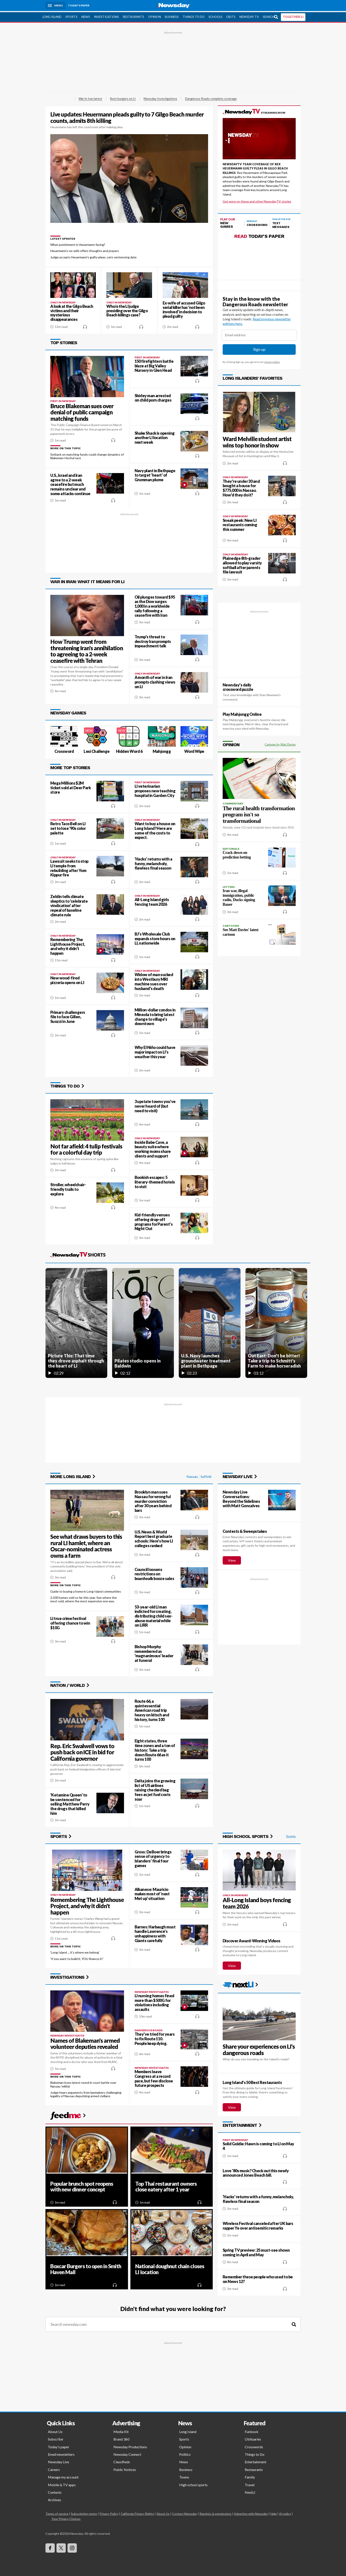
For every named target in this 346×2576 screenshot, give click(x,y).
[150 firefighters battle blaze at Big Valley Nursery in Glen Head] (171, 368)
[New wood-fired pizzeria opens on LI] (87, 984)
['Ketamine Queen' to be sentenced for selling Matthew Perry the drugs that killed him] (87, 1806)
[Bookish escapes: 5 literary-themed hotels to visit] (171, 1187)
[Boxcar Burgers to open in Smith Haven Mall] (86, 2248)
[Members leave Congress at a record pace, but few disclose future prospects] (171, 2078)
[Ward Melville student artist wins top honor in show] (259, 427)
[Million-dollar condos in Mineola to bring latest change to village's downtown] (171, 1019)
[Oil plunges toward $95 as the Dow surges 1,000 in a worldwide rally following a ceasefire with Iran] (171, 608)
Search (268, 15)
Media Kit (121, 2430)
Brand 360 (121, 2438)
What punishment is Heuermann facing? (77, 243)
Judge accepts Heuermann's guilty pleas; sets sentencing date (93, 256)
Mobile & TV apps (62, 2484)
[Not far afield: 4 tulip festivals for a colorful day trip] (87, 1134)
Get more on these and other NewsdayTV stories (257, 200)
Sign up (259, 348)
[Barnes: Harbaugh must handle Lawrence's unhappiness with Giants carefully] (171, 1936)
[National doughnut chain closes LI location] (171, 2248)
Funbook (251, 2430)
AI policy (285, 2512)
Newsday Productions (130, 2446)
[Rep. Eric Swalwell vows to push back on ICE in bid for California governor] (87, 1739)
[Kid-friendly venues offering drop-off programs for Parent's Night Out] (171, 1224)
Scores (291, 1835)
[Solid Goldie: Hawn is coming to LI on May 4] (259, 2146)
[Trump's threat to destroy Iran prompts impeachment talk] (171, 646)
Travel (249, 2484)
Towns (184, 2476)
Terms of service (56, 2512)
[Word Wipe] (194, 738)
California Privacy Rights (137, 2512)
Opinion (154, 15)
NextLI (250, 2491)
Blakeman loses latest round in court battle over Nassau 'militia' (83, 2083)
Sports (71, 15)
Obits (230, 15)
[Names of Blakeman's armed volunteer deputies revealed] (87, 2029)
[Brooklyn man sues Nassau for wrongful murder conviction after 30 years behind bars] (171, 1503)
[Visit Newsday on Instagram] (72, 2547)
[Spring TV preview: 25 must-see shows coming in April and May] (259, 2254)
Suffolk (206, 1475)
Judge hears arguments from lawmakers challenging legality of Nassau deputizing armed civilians (85, 2093)
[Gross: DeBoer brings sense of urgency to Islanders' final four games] (171, 1861)
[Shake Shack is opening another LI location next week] (171, 443)
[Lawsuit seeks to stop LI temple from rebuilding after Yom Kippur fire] (87, 868)
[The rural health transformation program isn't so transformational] (259, 795)
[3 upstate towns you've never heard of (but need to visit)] (171, 1111)
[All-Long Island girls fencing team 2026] (171, 906)
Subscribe (55, 2438)
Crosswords (254, 2446)
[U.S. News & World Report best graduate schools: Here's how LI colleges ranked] (171, 1541)
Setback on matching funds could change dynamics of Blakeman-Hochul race (87, 455)
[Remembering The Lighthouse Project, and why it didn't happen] (87, 946)
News (85, 15)
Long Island (52, 15)
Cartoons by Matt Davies (280, 743)
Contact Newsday (184, 2512)
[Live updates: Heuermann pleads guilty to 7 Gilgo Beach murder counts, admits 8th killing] (129, 170)
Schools (215, 15)
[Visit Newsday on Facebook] (50, 2547)
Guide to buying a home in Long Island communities (85, 1590)
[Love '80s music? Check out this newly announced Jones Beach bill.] (259, 2175)
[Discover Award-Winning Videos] (259, 1951)
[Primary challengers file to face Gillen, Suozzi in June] (87, 1022)
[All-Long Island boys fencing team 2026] (259, 1886)
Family (250, 2476)
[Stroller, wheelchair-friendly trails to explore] (87, 1194)
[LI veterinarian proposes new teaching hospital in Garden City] (171, 793)
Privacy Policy (109, 2512)
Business (172, 15)
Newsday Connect (127, 2453)
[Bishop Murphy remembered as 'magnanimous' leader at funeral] (171, 1656)
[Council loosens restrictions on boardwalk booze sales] (171, 1579)
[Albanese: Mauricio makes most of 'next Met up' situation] (171, 1899)
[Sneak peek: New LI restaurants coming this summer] (259, 527)
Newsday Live (58, 2461)
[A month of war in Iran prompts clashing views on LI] (171, 684)
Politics (185, 2453)
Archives (54, 2499)
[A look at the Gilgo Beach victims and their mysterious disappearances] (73, 299)
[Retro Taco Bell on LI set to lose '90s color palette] (87, 830)
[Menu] (55, 5)
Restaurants (133, 15)
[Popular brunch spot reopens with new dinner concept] (86, 2165)
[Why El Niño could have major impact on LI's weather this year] (171, 1057)
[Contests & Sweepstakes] (259, 1544)
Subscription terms (84, 2512)
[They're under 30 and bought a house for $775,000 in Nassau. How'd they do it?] (259, 488)
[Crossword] (64, 738)
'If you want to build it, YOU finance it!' (76, 1958)
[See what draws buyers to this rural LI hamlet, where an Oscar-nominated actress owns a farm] (87, 1533)
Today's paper (58, 2446)
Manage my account (63, 2476)
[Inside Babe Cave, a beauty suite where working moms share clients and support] (171, 1149)
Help (273, 2512)
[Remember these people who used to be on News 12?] (259, 2281)
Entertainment (255, 2461)
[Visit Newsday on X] (61, 2547)
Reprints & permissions (215, 2512)
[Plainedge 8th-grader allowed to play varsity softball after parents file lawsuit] (259, 565)
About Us (55, 2430)
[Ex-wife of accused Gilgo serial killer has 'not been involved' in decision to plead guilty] (185, 299)
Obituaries (253, 2438)
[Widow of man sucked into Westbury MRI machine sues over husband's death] (171, 981)
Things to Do (194, 15)
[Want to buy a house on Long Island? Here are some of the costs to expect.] (171, 831)
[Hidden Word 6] (129, 738)
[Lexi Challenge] (96, 738)
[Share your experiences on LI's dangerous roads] (259, 2032)
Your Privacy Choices (66, 2518)
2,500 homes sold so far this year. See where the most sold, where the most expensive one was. (83, 1598)
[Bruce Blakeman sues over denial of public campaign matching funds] (87, 398)
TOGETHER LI (293, 15)
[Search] (294, 2323)
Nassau (192, 1475)
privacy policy (272, 361)
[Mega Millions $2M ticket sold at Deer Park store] (87, 793)
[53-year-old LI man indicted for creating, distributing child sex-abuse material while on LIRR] (171, 1618)
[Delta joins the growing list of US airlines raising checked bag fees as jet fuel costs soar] (171, 1791)
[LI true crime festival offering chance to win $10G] (87, 1628)
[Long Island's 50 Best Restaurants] (259, 2093)
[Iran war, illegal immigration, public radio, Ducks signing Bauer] (259, 898)
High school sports (193, 2484)
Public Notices (124, 2468)
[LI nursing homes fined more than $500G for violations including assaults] (171, 2003)
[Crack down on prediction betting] (259, 859)
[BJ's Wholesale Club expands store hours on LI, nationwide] (171, 943)
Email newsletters (61, 2453)
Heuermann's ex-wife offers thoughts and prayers (84, 250)
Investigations (106, 15)
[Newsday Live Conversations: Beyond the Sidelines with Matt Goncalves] (259, 1501)
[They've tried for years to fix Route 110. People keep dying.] (171, 2040)
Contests (55, 2491)
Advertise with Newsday (251, 2512)
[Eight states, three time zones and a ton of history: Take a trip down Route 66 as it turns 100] (171, 1752)
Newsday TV (249, 15)
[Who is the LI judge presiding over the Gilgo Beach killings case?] (129, 299)
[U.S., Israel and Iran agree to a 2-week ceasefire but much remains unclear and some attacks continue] (87, 486)
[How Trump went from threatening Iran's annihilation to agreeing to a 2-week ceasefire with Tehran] (87, 642)
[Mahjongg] (161, 738)
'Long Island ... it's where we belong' (75, 1951)
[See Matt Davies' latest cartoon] (259, 936)
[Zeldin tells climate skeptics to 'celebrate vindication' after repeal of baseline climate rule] (87, 907)
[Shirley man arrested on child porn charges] (171, 405)
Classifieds (121, 2461)
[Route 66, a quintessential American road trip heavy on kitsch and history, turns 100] (171, 1712)
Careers (54, 2468)
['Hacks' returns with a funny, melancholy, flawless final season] (171, 868)
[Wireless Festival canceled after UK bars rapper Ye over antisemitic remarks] (259, 2227)
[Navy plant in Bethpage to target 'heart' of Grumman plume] (171, 480)
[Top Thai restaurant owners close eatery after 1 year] (171, 2165)
